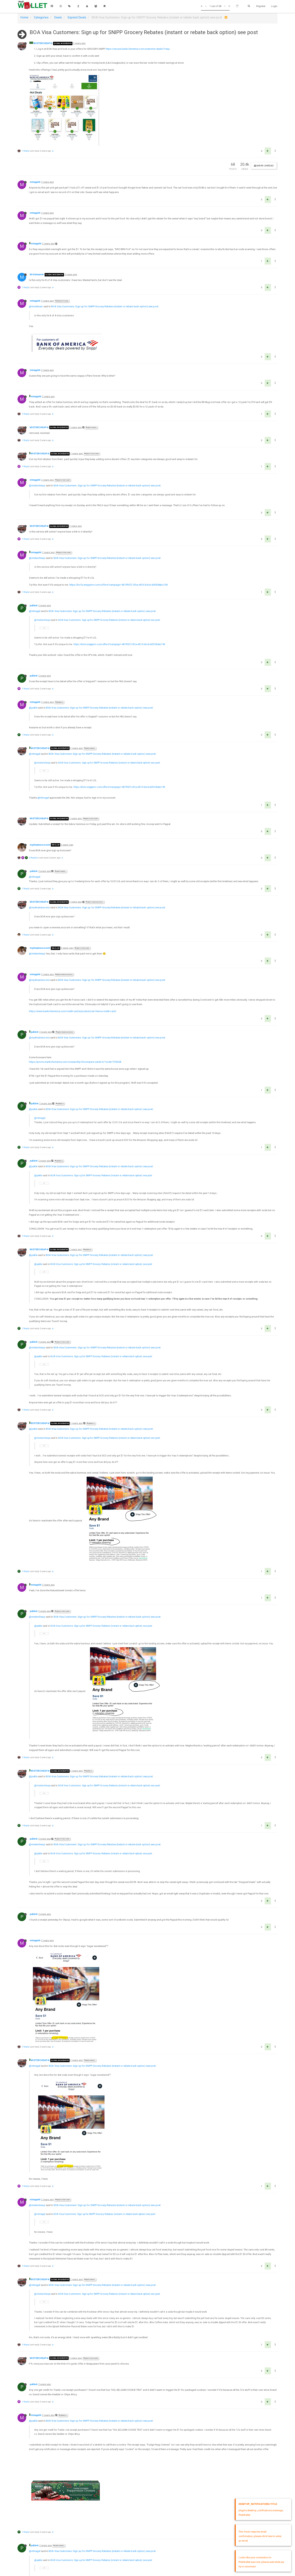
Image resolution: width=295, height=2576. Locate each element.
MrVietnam (36, 274)
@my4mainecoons (94, 902)
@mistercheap (37, 485)
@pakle (59, 702)
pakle (33, 605)
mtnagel (34, 182)
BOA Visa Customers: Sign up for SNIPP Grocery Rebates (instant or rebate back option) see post (104, 306)
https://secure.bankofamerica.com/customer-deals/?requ (138, 48)
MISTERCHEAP (41, 43)
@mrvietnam (36, 306)
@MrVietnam (61, 301)
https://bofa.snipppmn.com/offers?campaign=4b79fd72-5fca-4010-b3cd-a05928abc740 (118, 584)
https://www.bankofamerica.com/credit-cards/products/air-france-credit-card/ (72, 1011)
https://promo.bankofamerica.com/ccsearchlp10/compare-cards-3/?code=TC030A (75, 1061)
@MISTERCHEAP (91, 454)
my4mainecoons (39, 845)
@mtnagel (91, 427)
